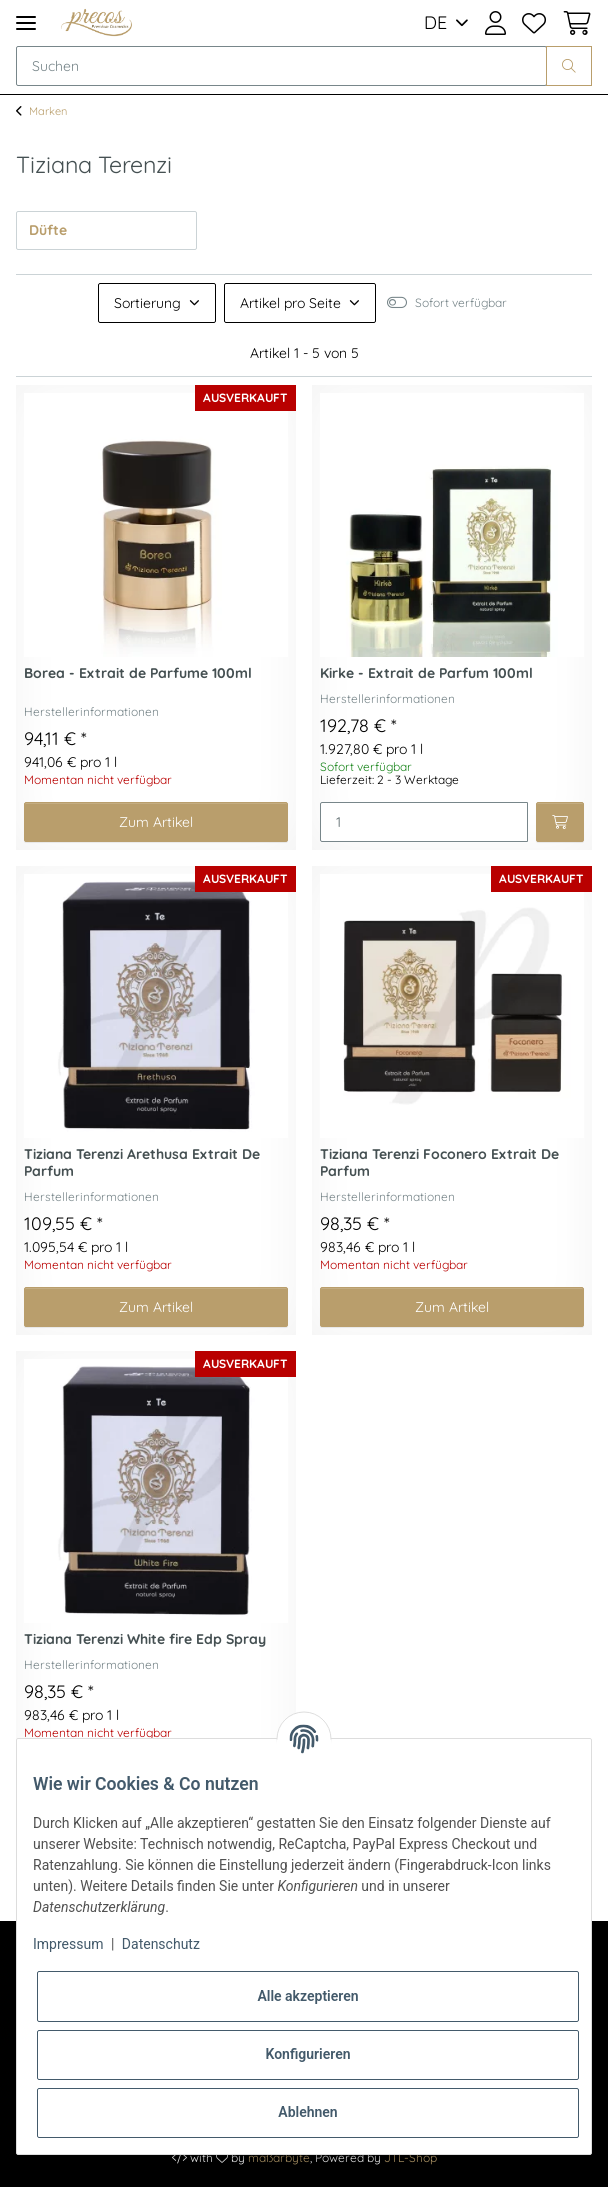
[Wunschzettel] (534, 23)
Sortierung (147, 303)
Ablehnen (307, 2112)
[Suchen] (281, 66)
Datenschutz (161, 1944)
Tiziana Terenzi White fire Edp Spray (145, 1639)
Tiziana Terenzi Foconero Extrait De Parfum (439, 1163)
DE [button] (435, 22)
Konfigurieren (307, 2054)
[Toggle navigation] (26, 22)
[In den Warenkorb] (560, 822)
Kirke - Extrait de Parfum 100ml (426, 673)
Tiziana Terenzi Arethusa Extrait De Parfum (142, 1163)
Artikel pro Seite (290, 303)
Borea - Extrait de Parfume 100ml (138, 673)
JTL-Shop (410, 2157)
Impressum (68, 1944)
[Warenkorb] (573, 23)
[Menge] (424, 822)
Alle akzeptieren (307, 1996)
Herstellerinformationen (91, 711)
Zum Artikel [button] (156, 822)
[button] (495, 23)
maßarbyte (279, 2157)
